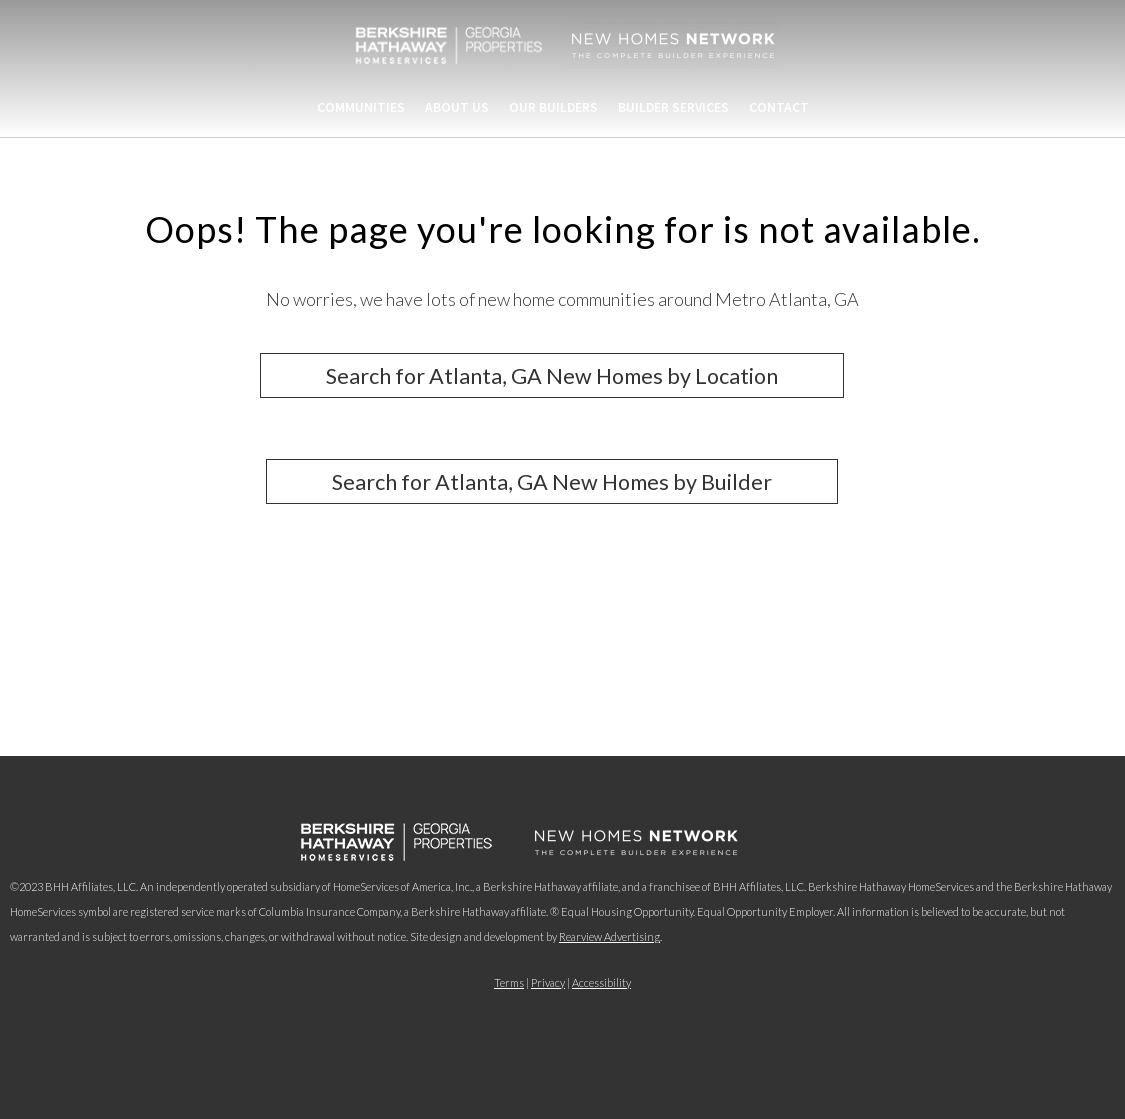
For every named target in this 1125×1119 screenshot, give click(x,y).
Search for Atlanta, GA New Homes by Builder (552, 482)
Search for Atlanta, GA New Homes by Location (552, 375)
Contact (779, 107)
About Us (457, 107)
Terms (509, 982)
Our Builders (553, 107)
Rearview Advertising (609, 936)
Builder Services (673, 107)
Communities (361, 107)
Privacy (548, 982)
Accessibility (601, 982)
